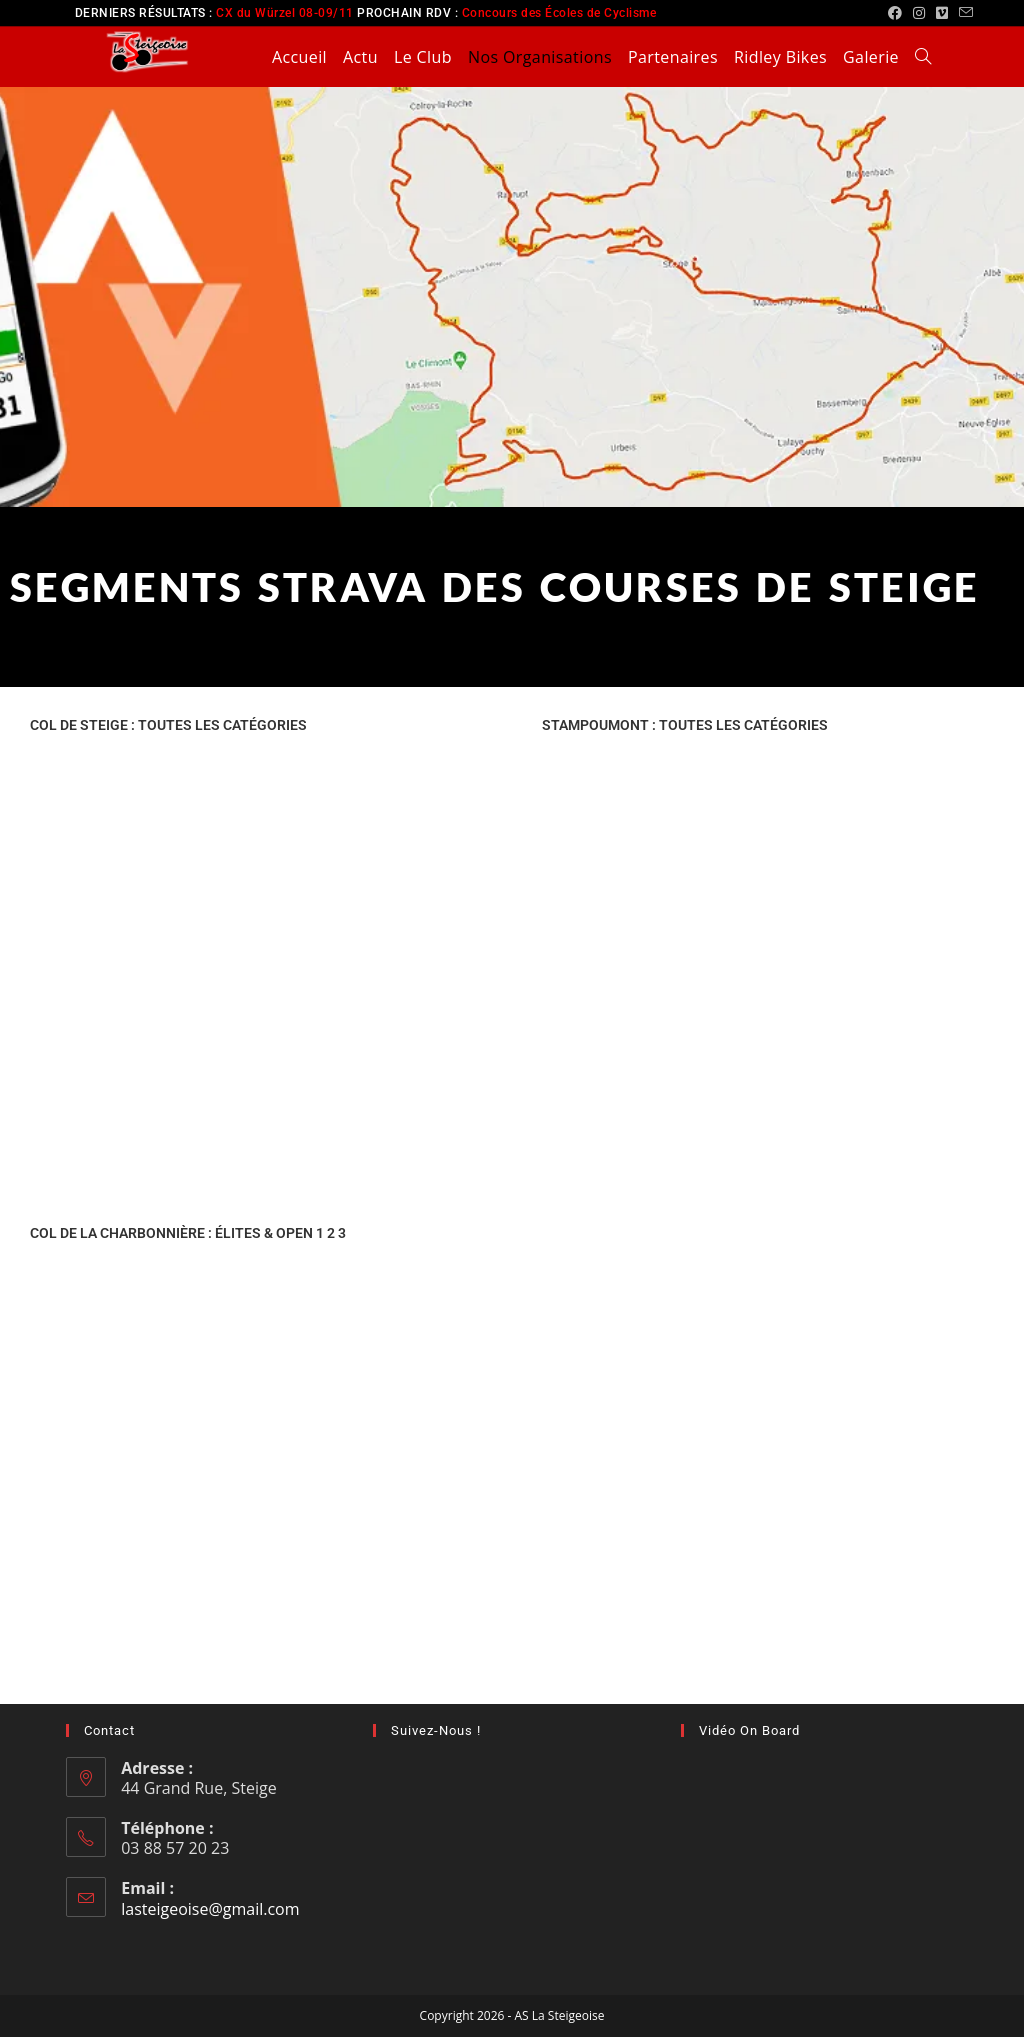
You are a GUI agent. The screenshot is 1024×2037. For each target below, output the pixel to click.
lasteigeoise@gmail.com (210, 1909)
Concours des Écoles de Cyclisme (559, 13)
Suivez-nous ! (436, 1730)
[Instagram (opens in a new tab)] (919, 13)
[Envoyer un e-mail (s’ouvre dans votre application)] (963, 13)
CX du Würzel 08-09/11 (285, 13)
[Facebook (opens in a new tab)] (895, 13)
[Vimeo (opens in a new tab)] (942, 13)
